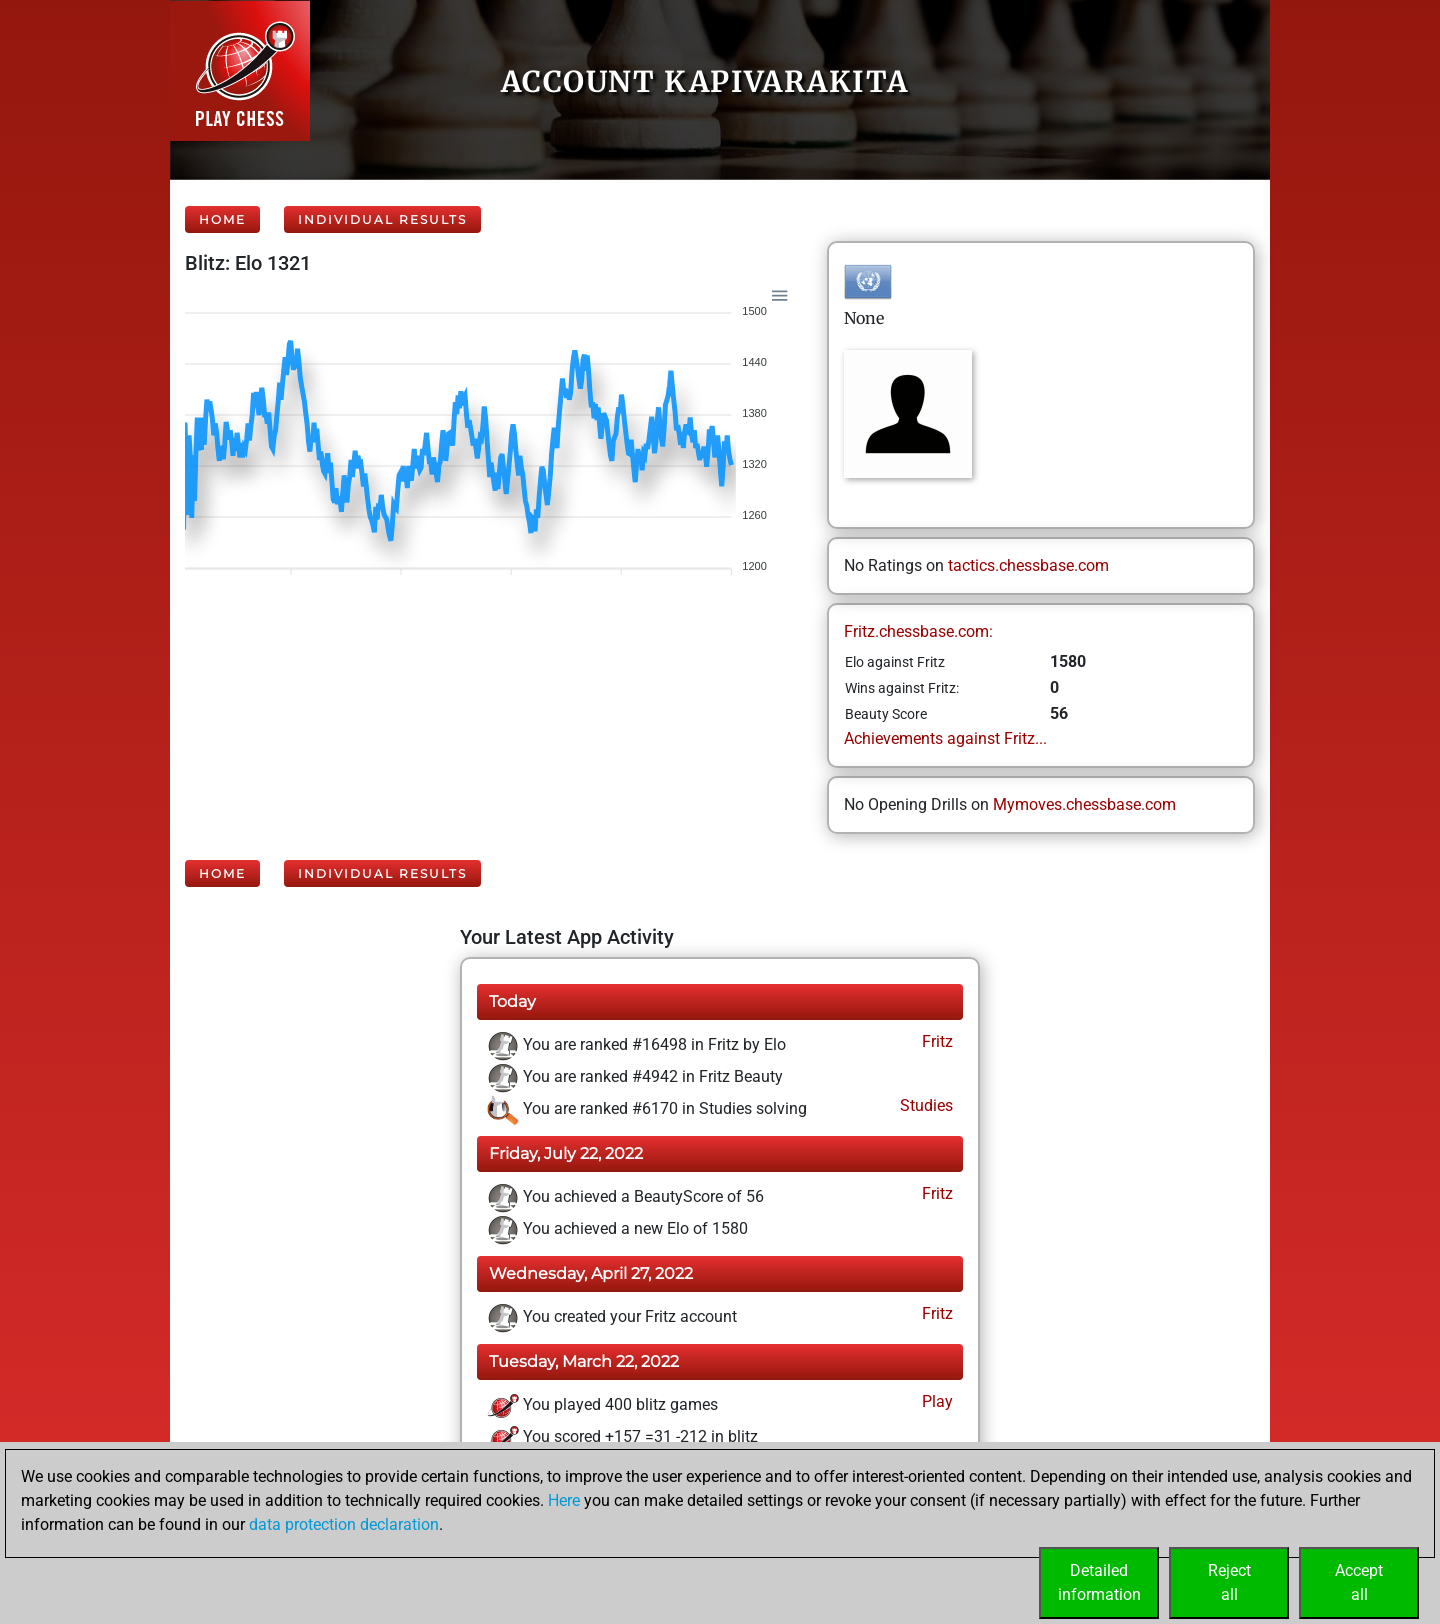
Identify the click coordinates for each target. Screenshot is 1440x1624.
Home (222, 219)
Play (935, 1401)
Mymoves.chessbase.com (1084, 804)
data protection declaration (344, 1524)
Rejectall (1229, 1582)
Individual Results (382, 219)
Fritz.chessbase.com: (918, 631)
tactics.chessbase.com (1028, 565)
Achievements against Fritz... (945, 738)
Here (564, 1500)
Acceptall (1359, 1582)
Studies (924, 1105)
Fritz (935, 1041)
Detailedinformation (1099, 1582)
